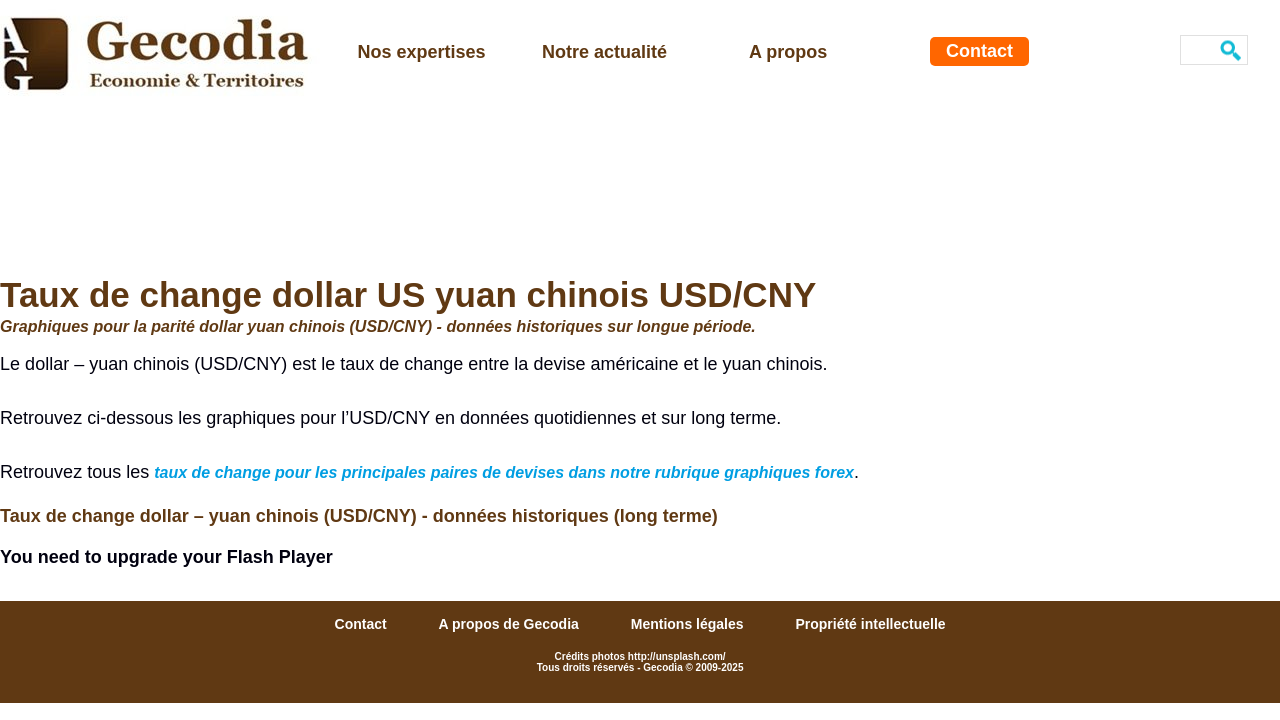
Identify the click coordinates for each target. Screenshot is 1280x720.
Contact (979, 51)
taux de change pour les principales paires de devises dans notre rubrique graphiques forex (504, 472)
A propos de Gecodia (511, 624)
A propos (788, 52)
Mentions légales (689, 624)
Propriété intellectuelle (870, 624)
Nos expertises (422, 52)
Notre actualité (604, 52)
